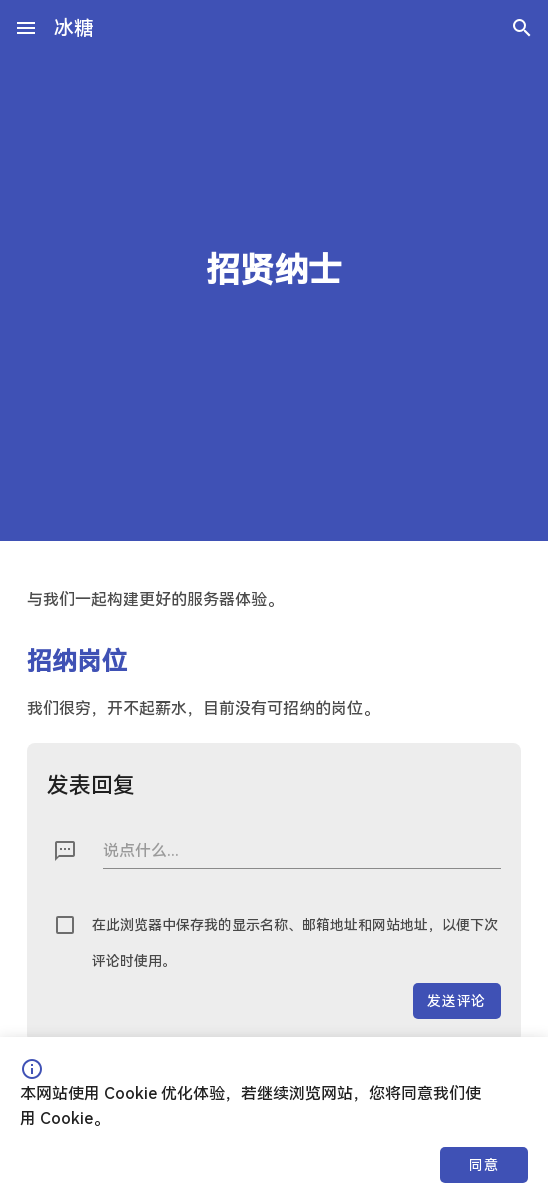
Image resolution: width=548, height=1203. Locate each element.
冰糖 (74, 28)
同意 (483, 1165)
